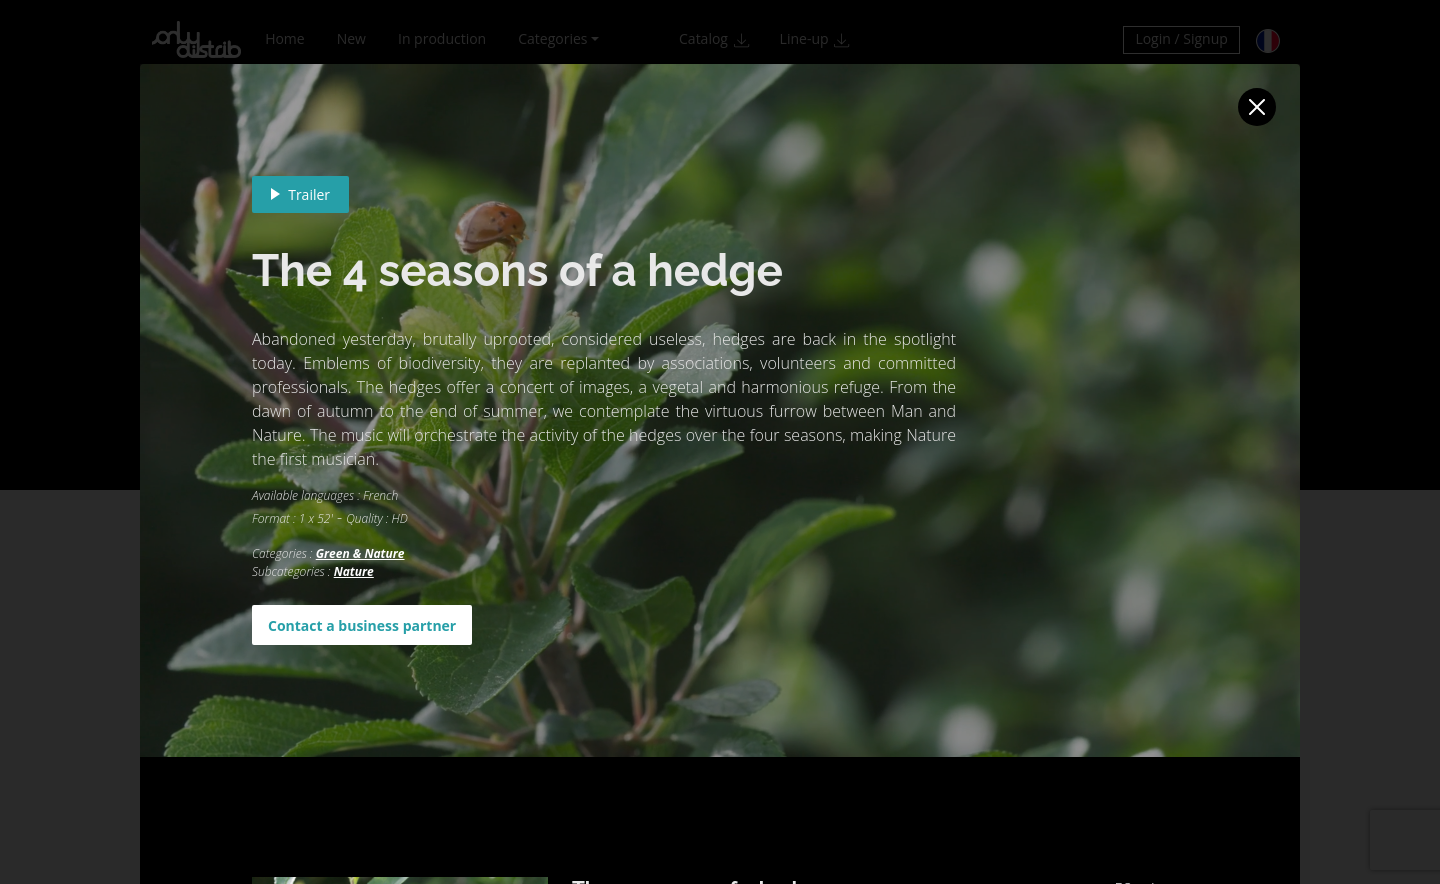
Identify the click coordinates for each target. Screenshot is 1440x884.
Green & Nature (360, 553)
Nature (354, 571)
